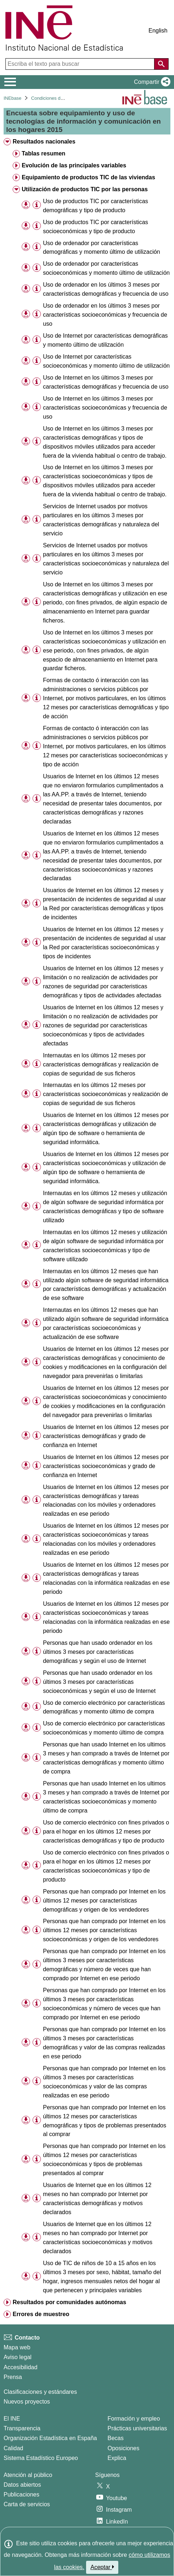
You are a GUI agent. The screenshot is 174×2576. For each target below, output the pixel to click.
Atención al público (28, 2475)
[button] (150, 82)
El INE (12, 2418)
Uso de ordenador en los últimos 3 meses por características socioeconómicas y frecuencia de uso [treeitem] (105, 315)
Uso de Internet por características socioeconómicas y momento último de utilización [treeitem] (106, 361)
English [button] (158, 30)
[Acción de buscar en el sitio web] (161, 64)
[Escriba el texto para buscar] (80, 64)
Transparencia (22, 2428)
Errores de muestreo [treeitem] (41, 2314)
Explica (116, 2458)
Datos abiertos (22, 2485)
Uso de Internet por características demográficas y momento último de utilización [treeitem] (105, 340)
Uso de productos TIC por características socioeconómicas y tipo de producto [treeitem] (95, 226)
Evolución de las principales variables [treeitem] (74, 165)
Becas (115, 2438)
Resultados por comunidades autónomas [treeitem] (69, 2302)
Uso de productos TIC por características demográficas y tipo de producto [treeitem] (95, 205)
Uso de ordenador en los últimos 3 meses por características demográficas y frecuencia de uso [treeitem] (106, 289)
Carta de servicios (27, 2504)
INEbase (12, 98)
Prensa (13, 2377)
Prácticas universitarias (137, 2428)
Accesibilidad (20, 2367)
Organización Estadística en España (50, 2438)
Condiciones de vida (52, 98)
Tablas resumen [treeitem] (43, 153)
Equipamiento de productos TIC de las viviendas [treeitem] (88, 177)
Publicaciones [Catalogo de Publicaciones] (21, 2494)
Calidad (13, 2448)
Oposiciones (123, 2448)
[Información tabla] (36, 205)
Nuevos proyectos (27, 2402)
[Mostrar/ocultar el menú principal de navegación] (10, 82)
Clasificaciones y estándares (40, 2392)
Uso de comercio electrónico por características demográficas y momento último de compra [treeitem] (104, 1707)
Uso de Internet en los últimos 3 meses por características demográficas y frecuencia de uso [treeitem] (106, 382)
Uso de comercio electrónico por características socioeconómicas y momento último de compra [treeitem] (104, 1728)
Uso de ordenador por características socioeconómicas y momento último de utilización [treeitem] (106, 268)
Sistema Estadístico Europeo (41, 2458)
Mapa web (17, 2347)
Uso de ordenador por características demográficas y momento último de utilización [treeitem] (101, 247)
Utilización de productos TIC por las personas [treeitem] (85, 189)
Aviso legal (17, 2357)
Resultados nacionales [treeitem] (44, 141)
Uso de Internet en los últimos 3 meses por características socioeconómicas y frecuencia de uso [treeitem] (105, 407)
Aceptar (102, 2567)
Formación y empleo (133, 2418)
